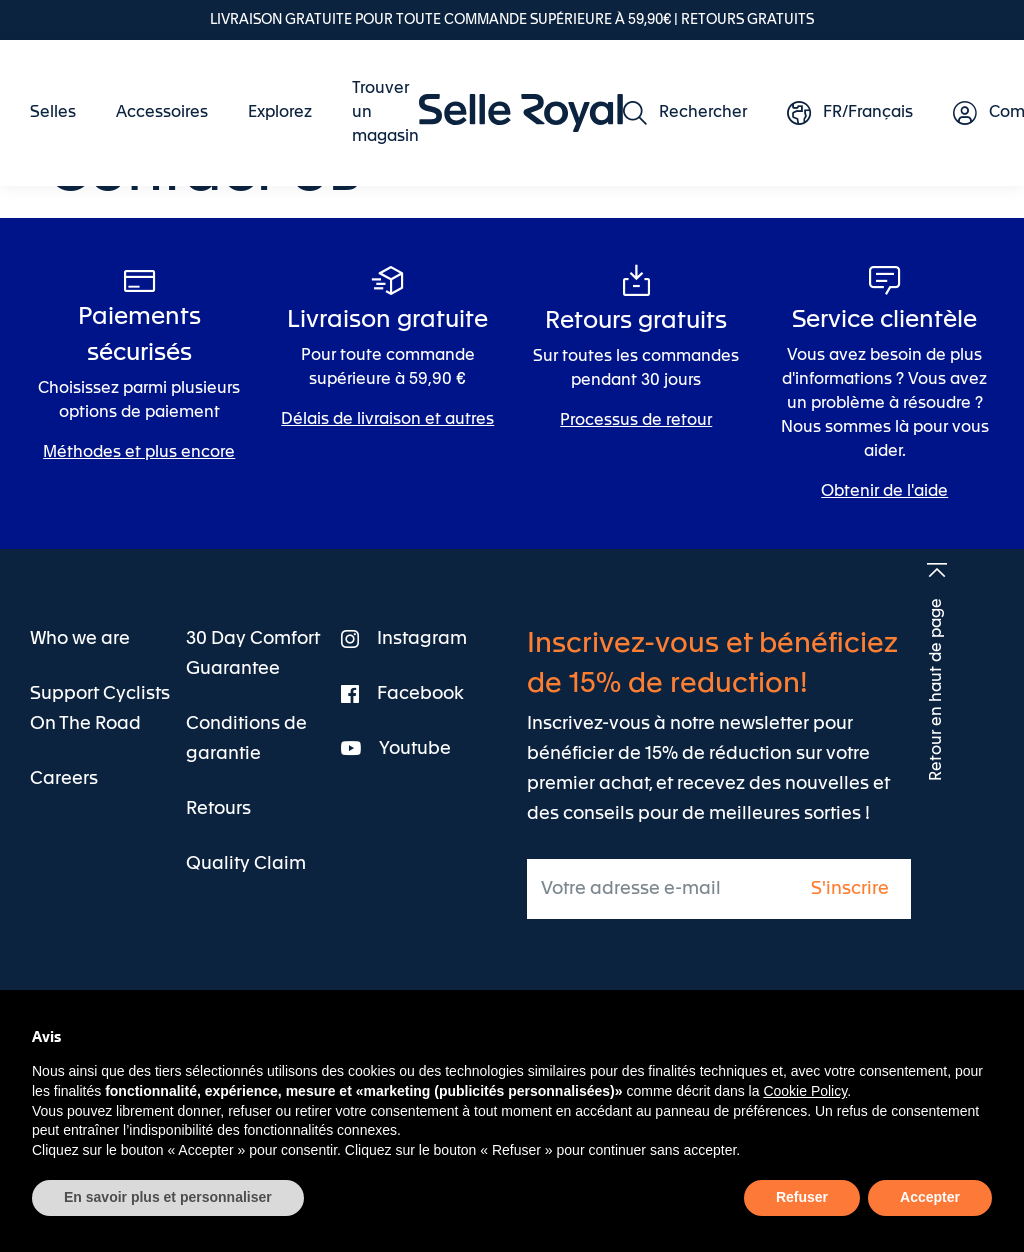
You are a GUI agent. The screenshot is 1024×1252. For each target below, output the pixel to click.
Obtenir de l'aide (884, 492)
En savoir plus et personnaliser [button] (168, 1197)
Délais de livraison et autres (387, 420)
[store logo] (521, 113)
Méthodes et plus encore (139, 453)
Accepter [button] (930, 1197)
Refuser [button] (802, 1197)
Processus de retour (636, 421)
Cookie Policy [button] (805, 1091)
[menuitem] (63, 113)
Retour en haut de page (937, 689)
